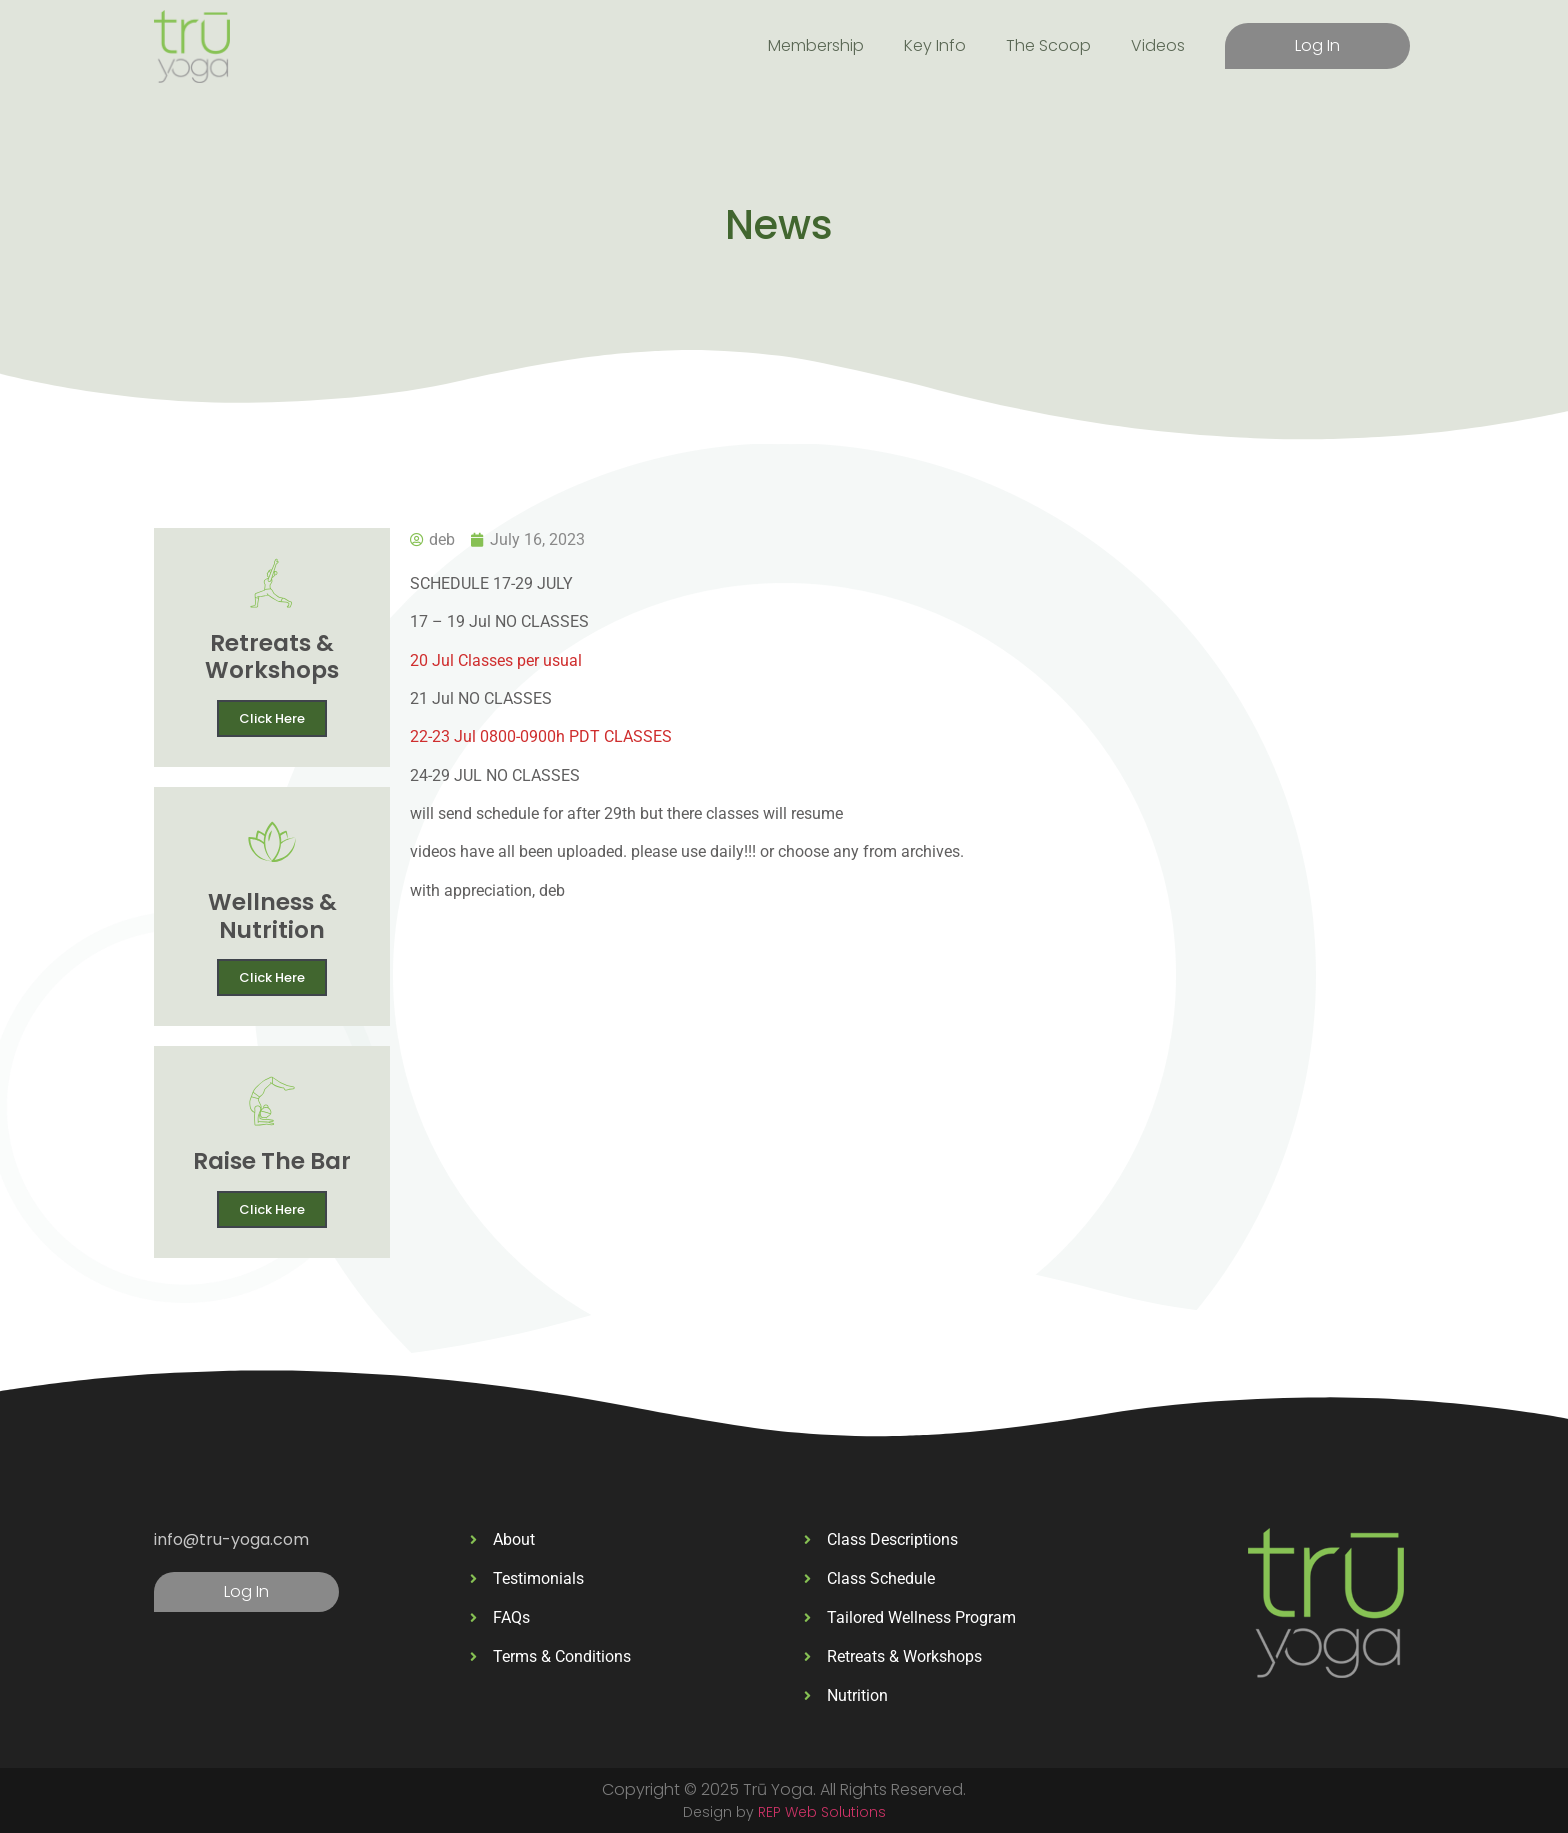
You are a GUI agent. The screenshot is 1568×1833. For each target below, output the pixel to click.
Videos (1158, 45)
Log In (1317, 45)
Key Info (935, 45)
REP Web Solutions (822, 1812)
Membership (816, 45)
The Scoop (1048, 45)
